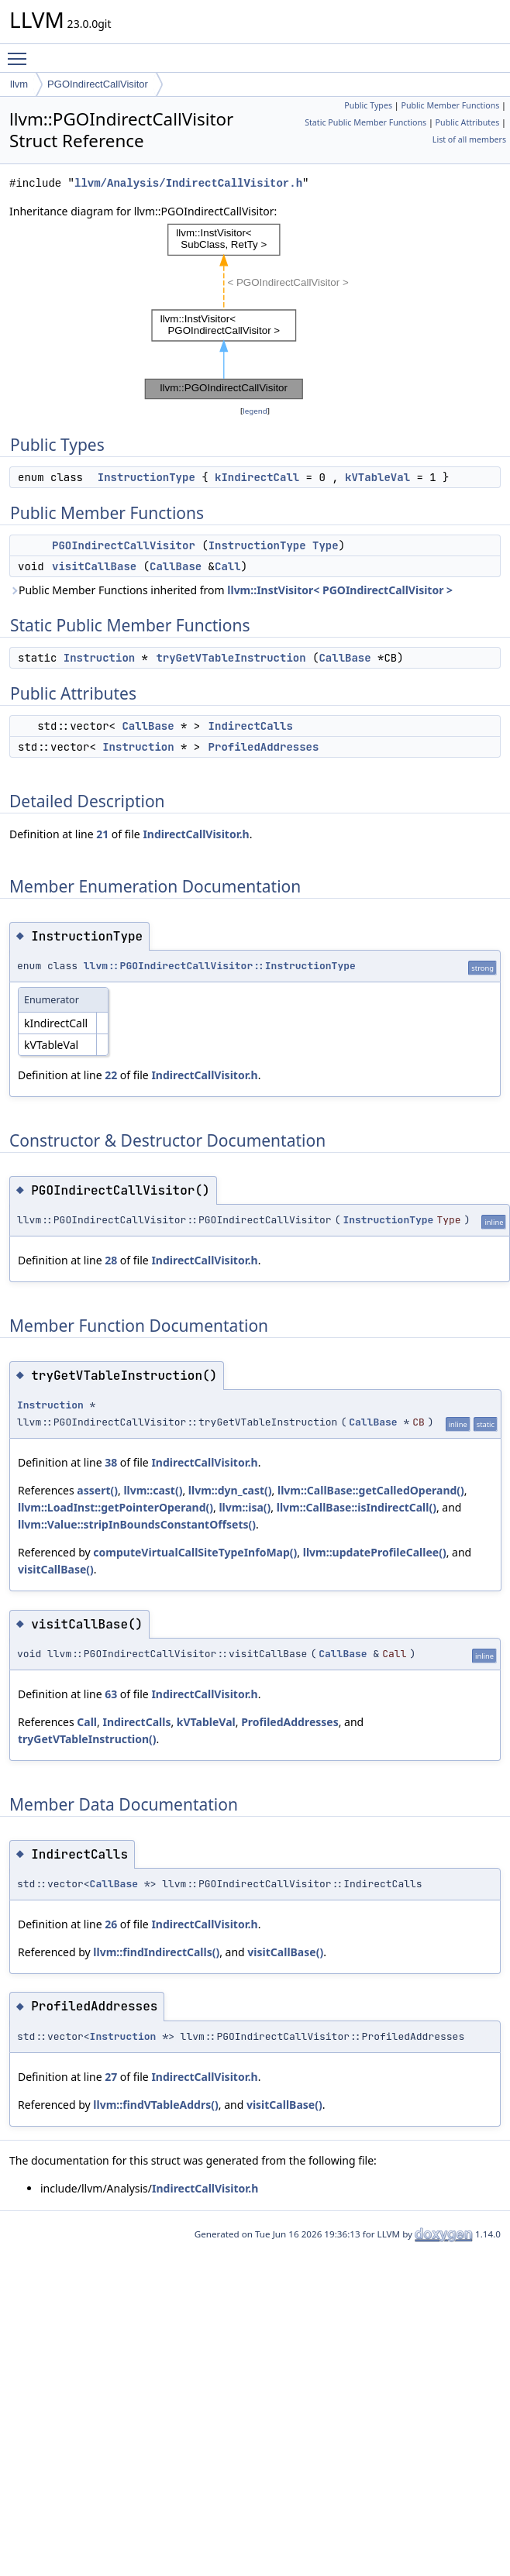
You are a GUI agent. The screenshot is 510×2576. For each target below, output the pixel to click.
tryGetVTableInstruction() (87, 1739)
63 (111, 1694)
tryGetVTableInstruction (230, 658)
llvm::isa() (245, 1507)
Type (325, 545)
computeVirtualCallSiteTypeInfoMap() (195, 1552)
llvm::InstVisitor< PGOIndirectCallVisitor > (340, 590)
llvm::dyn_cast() (230, 1490)
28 (111, 1260)
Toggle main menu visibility (21, 52)
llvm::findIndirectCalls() (156, 1952)
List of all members (469, 139)
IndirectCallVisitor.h (196, 834)
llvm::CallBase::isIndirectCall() (356, 1507)
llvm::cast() (152, 1490)
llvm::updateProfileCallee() (374, 1552)
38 (111, 1462)
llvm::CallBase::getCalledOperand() (370, 1490)
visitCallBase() (56, 1569)
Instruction (99, 658)
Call (228, 566)
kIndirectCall (257, 477)
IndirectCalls (250, 726)
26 (111, 1924)
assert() (97, 1490)
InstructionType (146, 477)
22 (111, 1075)
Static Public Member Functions (365, 122)
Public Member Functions (450, 105)
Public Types (368, 105)
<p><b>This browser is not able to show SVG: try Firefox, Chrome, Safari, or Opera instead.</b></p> (255, 311)
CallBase (176, 566)
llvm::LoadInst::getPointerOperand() (115, 1507)
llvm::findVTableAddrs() (155, 2104)
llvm (19, 84)
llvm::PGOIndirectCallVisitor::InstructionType (220, 965)
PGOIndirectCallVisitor (97, 84)
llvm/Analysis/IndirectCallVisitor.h (188, 183)
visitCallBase (94, 566)
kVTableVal (377, 477)
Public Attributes (468, 122)
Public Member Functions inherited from (231, 590)
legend (255, 411)
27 (111, 2076)
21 (102, 834)
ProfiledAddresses (263, 747)
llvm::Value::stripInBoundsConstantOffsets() (137, 1524)
